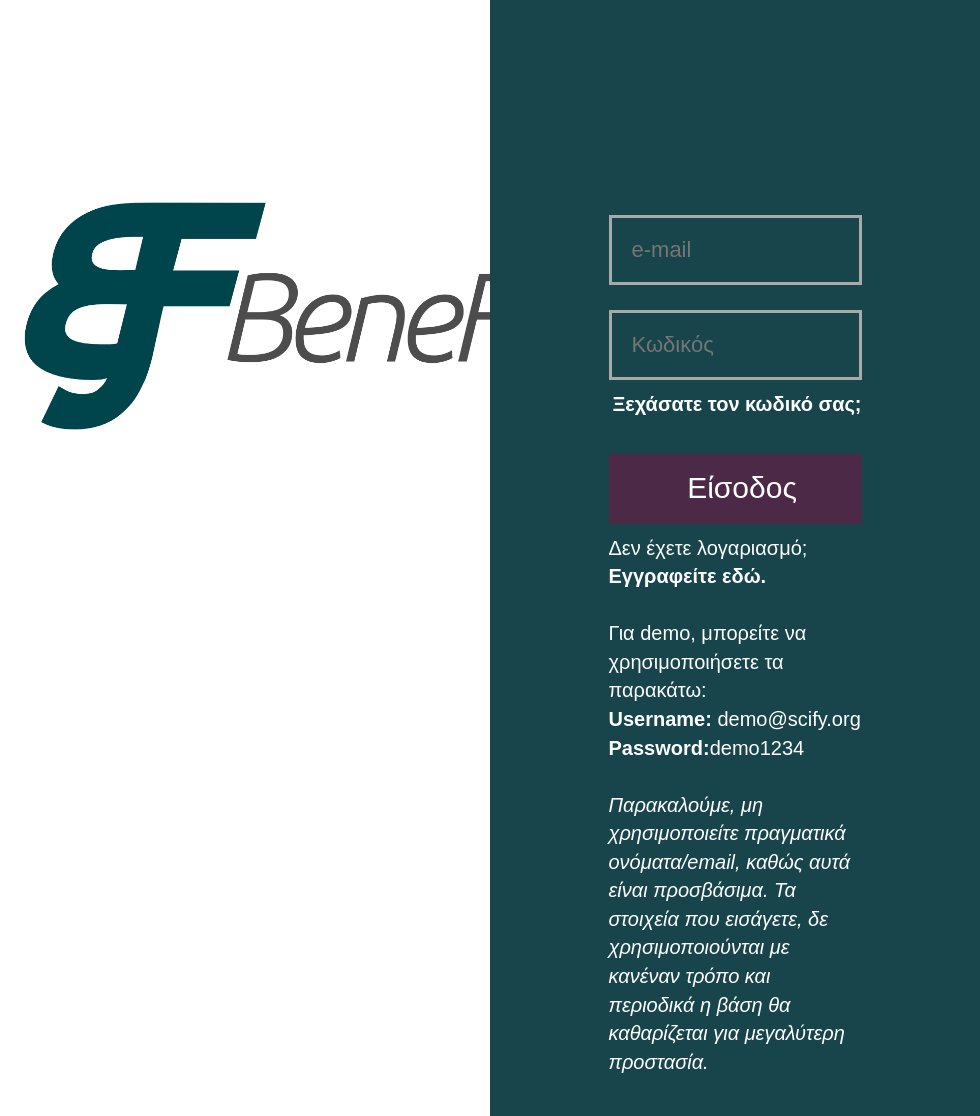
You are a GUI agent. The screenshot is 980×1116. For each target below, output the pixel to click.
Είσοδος (742, 487)
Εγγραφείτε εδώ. (688, 576)
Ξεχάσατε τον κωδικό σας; (736, 404)
